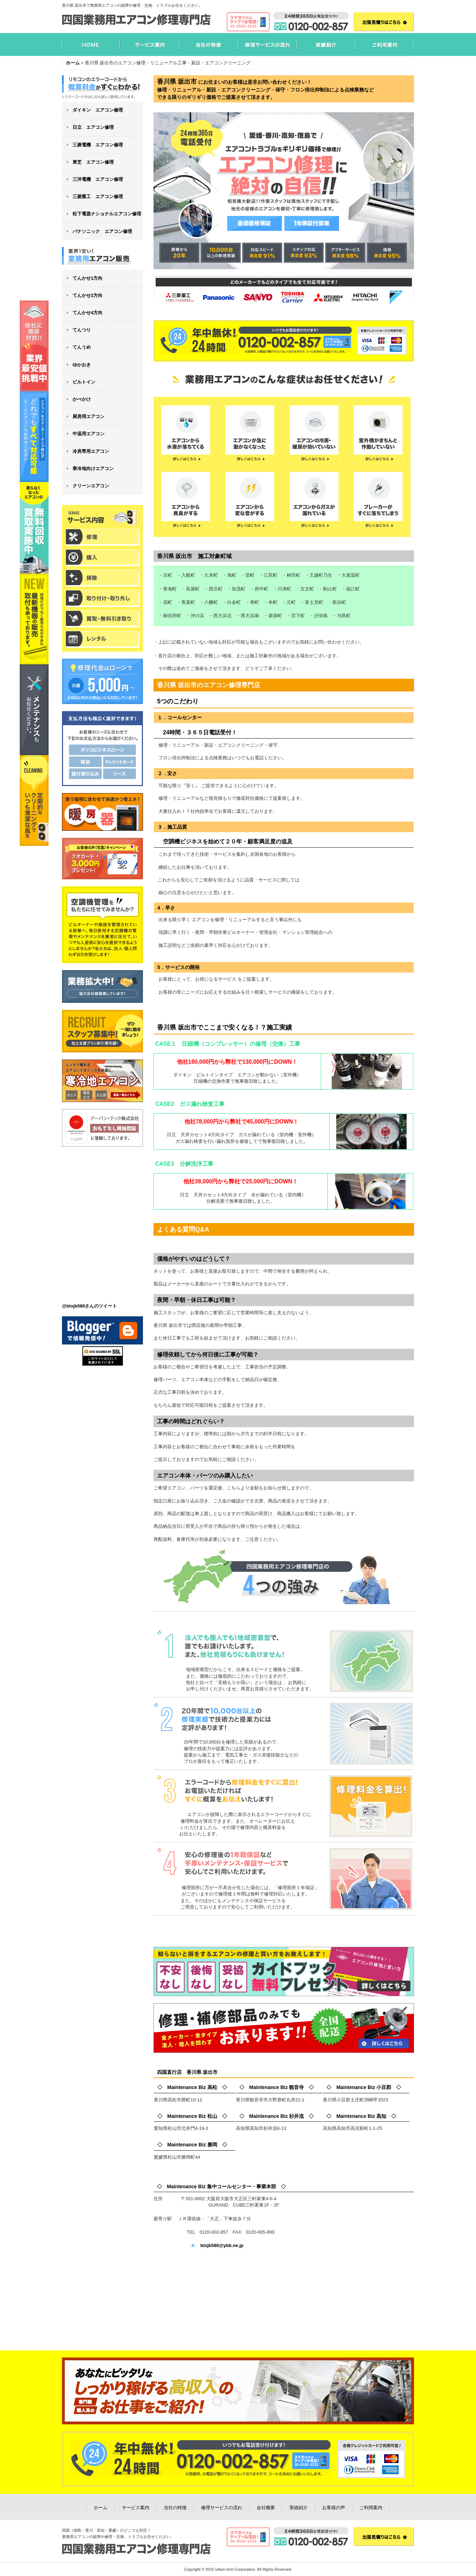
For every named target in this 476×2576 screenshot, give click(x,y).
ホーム (100, 2507)
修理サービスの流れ (221, 2507)
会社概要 (266, 2507)
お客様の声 (333, 2507)
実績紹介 (298, 2507)
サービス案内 (135, 2507)
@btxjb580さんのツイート (89, 1306)
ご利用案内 (370, 2507)
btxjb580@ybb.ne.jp (221, 2245)
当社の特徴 (175, 2507)
